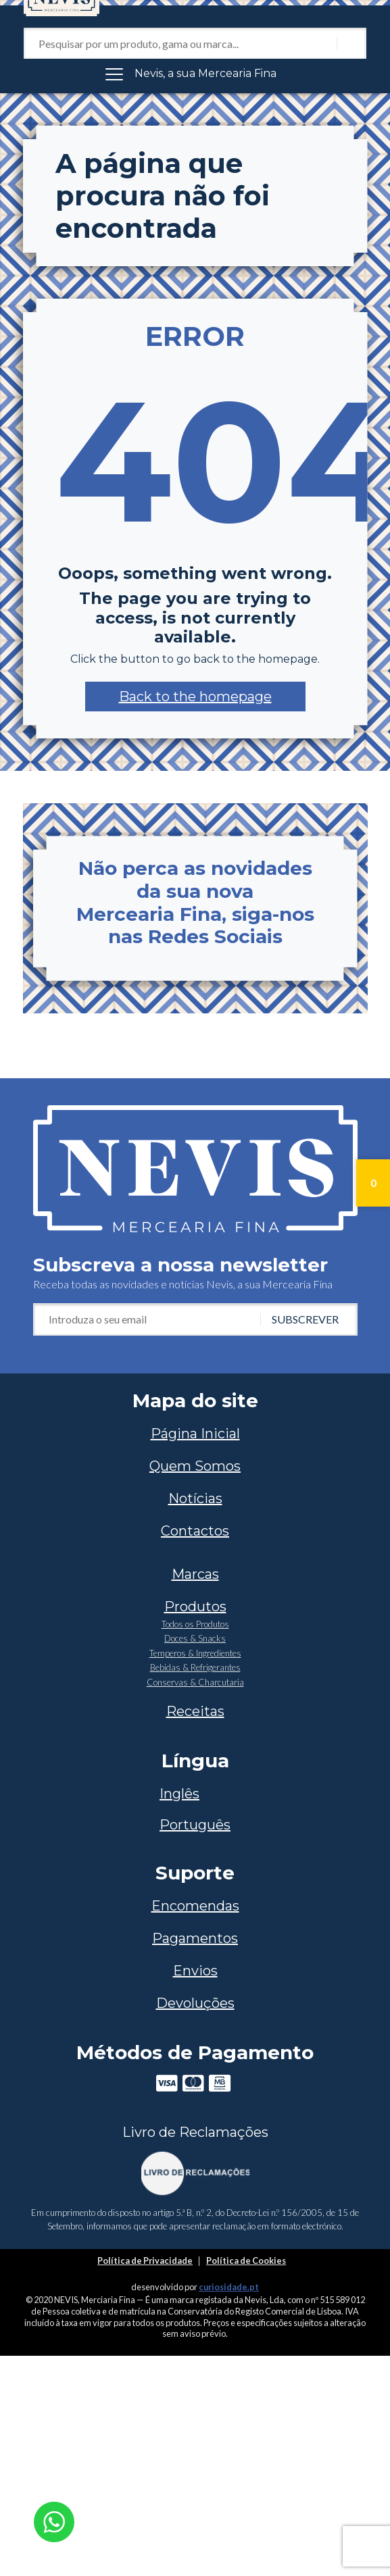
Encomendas (195, 1906)
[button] (195, 696)
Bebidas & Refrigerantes (195, 1667)
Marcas (195, 1574)
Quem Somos (195, 1466)
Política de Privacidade (145, 2260)
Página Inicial (195, 1433)
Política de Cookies (246, 2260)
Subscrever (305, 1319)
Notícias (195, 1498)
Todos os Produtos (195, 1624)
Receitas (195, 1711)
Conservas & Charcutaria (195, 1682)
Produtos (195, 1606)
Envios (195, 1971)
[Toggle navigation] (195, 73)
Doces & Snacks (195, 1638)
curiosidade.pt (229, 2286)
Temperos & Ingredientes (195, 1653)
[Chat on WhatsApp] (54, 2520)
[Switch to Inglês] (195, 1794)
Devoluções (195, 2003)
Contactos (195, 1531)
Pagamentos (195, 1938)
